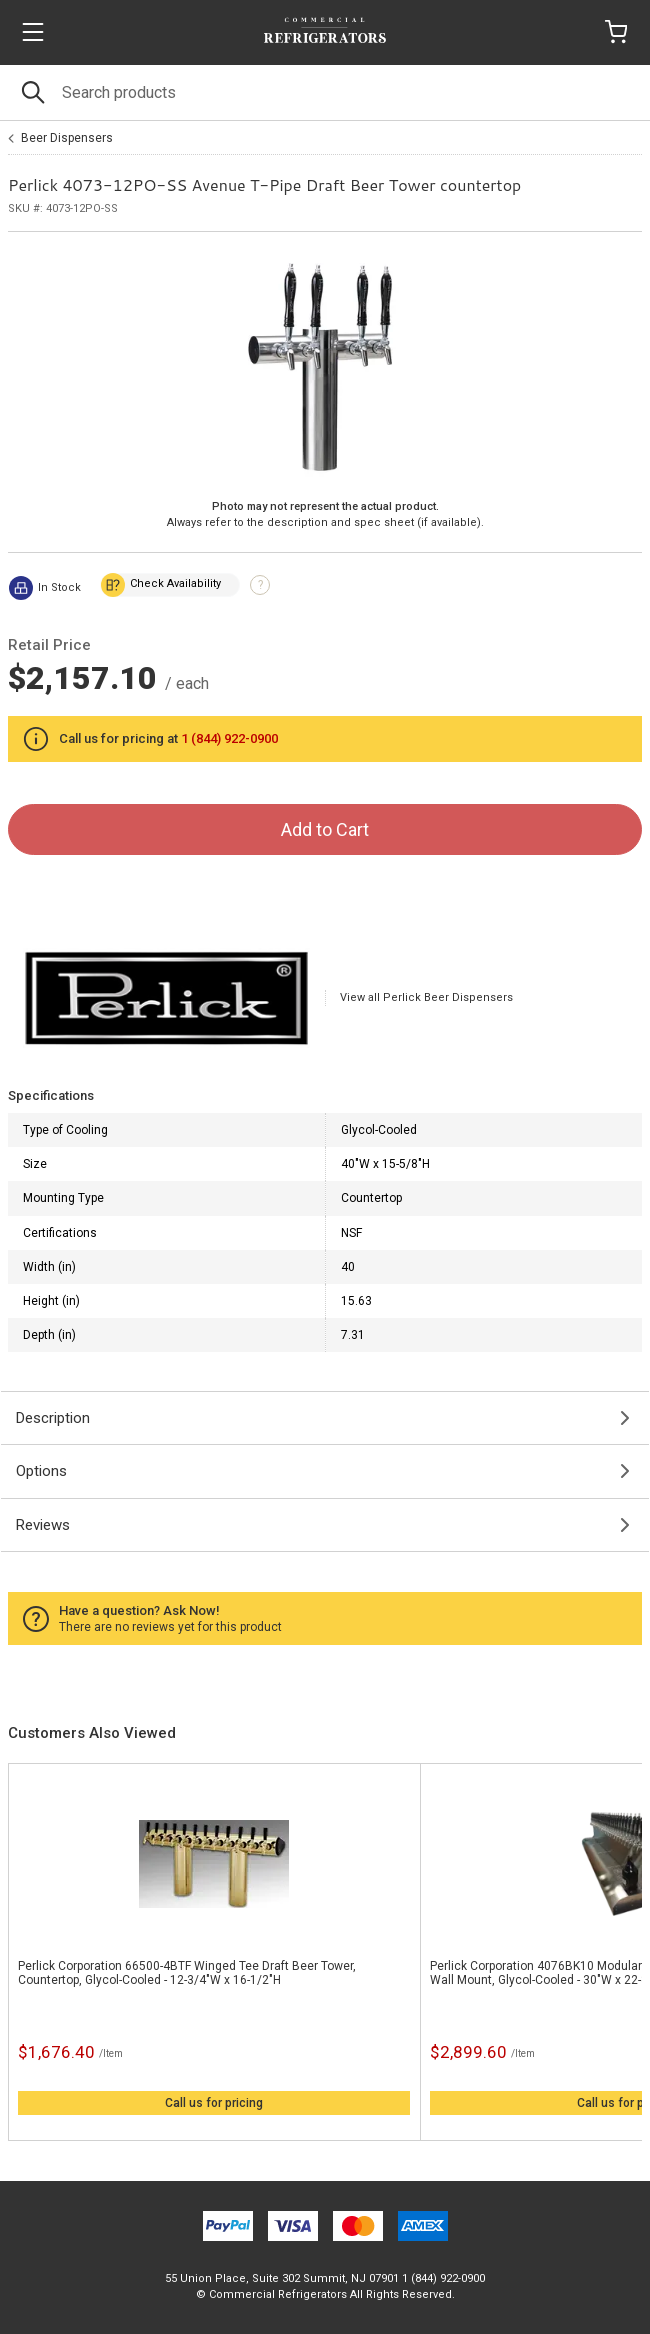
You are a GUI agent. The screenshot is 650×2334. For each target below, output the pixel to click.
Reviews (43, 1525)
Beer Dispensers (67, 138)
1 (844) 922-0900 (229, 738)
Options (41, 1471)
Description (53, 1418)
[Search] (325, 92)
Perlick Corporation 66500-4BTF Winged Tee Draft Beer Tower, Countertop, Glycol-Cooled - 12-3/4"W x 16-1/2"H (187, 1973)
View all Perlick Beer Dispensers (426, 997)
